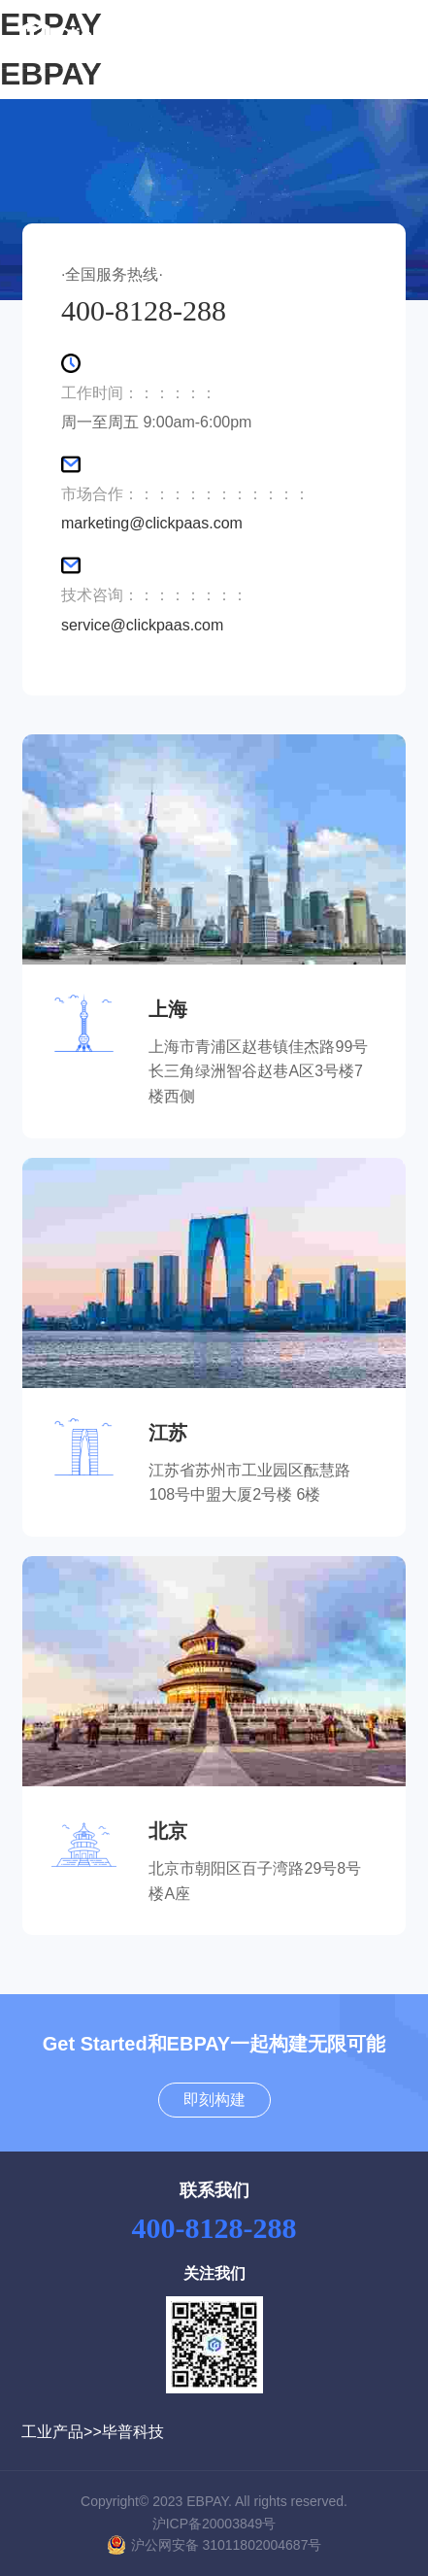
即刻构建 (214, 2099)
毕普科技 (133, 2431)
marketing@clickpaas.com (152, 523)
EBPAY (51, 73)
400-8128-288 (214, 2228)
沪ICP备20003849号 (214, 2523)
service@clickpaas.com (142, 625)
